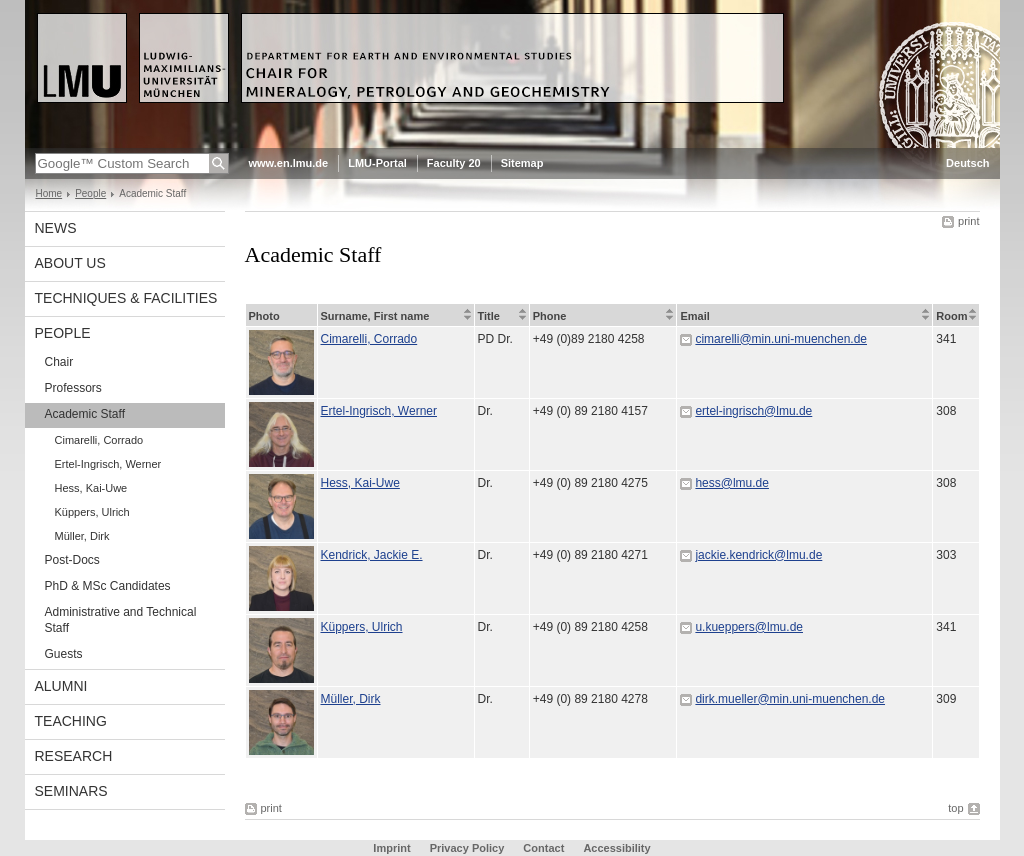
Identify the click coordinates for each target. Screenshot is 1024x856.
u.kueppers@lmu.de (749, 627)
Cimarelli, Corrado (99, 440)
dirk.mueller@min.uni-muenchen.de (790, 699)
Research (74, 756)
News (56, 228)
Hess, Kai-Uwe (91, 488)
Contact (543, 848)
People (90, 193)
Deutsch (967, 163)
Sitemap (522, 163)
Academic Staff (85, 414)
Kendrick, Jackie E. (372, 555)
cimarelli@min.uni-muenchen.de (781, 339)
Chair (59, 362)
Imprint (391, 848)
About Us (70, 263)
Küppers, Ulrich (92, 512)
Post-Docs (72, 560)
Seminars (71, 791)
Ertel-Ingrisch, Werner (108, 464)
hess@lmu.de (732, 483)
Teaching (71, 721)
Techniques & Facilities (126, 298)
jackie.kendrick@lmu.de (758, 555)
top (955, 808)
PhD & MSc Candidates (108, 586)
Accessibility (616, 848)
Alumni (61, 686)
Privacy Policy (467, 848)
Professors (73, 388)
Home (49, 193)
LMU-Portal (377, 163)
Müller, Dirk (82, 536)
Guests (64, 654)
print (968, 221)
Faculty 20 (454, 163)
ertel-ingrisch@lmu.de (753, 411)
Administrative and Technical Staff (121, 620)
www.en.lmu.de (289, 163)
